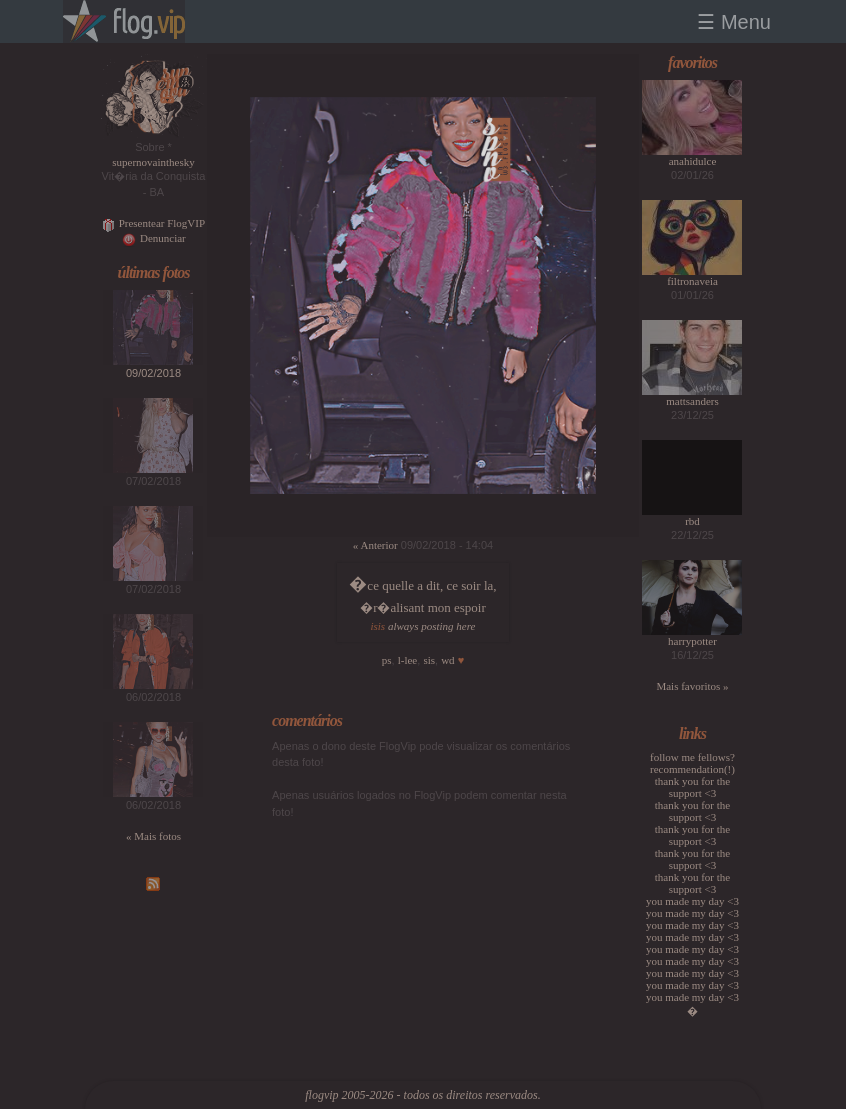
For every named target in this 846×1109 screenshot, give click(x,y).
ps (387, 660)
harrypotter (692, 641)
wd (447, 660)
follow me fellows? (692, 757)
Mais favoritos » (692, 686)
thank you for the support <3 (692, 787)
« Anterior (375, 545)
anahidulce (693, 161)
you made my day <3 (692, 901)
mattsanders (692, 401)
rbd (692, 521)
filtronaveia (692, 281)
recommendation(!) (692, 769)
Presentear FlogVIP (153, 223)
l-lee (408, 660)
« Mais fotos (153, 836)
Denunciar (153, 238)
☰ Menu (734, 22)
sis (429, 660)
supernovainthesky (153, 162)
